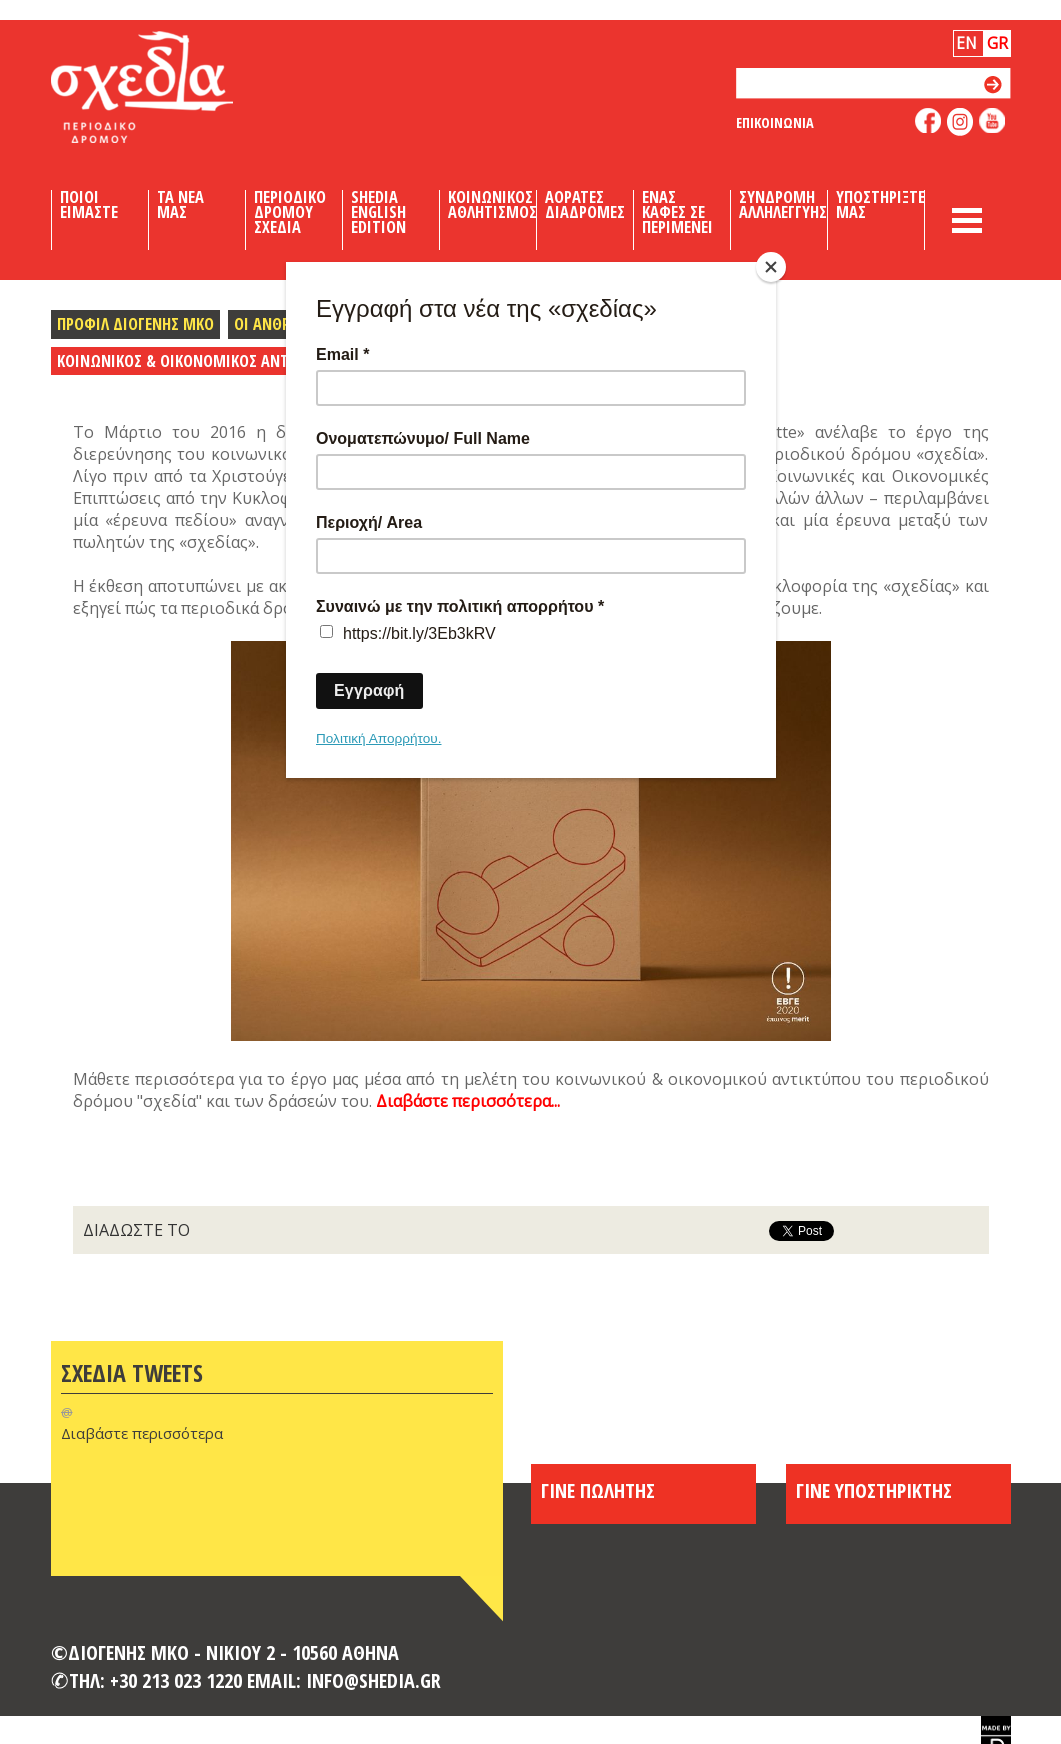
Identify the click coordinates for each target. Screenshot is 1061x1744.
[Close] (771, 267)
